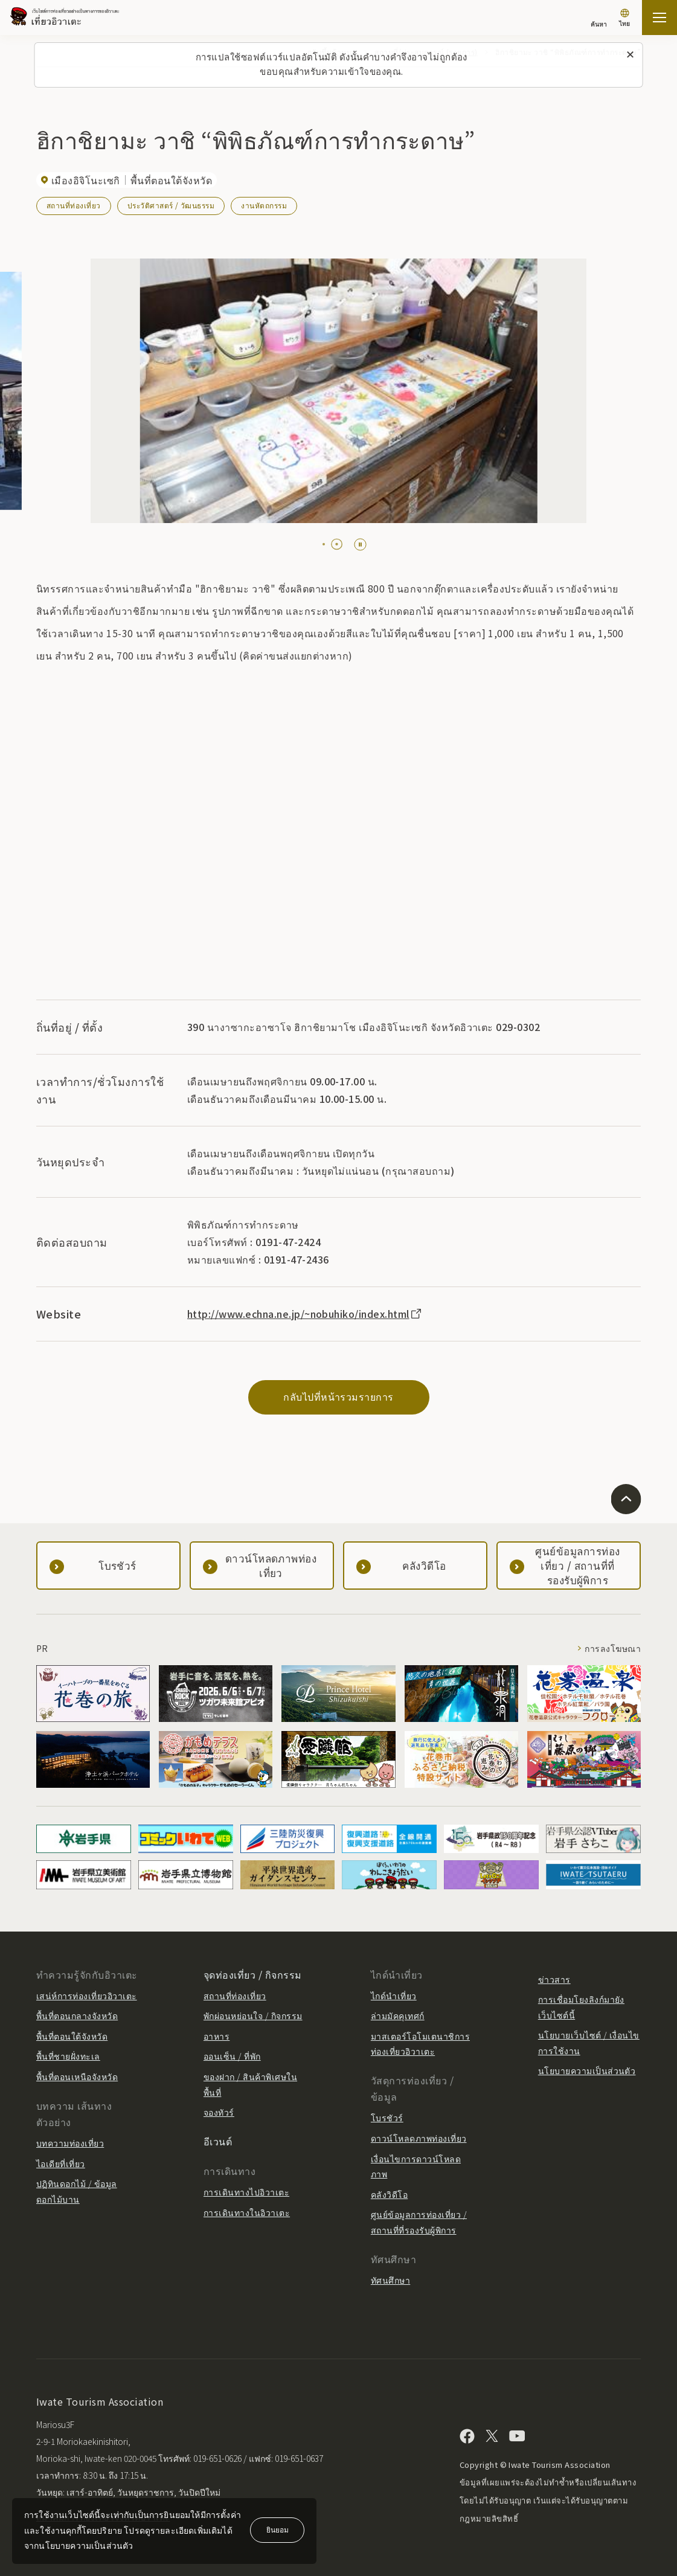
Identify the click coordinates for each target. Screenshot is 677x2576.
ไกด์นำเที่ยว (394, 1996)
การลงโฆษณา (613, 1648)
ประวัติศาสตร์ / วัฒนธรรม (171, 205)
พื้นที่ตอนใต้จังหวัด (71, 2036)
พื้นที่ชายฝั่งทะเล (68, 2056)
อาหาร (216, 2036)
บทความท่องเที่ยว (70, 2143)
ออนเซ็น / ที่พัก (232, 2056)
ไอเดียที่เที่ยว (60, 2163)
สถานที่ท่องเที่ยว (74, 205)
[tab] (328, 544)
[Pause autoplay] (360, 544)
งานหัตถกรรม (264, 205)
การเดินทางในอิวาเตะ (247, 2212)
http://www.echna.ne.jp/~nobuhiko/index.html (305, 1313)
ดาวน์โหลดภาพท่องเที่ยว (419, 2138)
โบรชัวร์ (387, 2118)
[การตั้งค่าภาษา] (624, 19)
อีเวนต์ (218, 2141)
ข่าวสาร (554, 1979)
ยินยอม (277, 2529)
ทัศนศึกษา (390, 2280)
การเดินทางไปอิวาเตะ (246, 2192)
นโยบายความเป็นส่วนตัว (587, 2070)
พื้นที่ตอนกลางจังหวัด (77, 2015)
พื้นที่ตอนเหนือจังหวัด (77, 2076)
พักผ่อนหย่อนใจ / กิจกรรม (253, 2015)
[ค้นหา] (599, 18)
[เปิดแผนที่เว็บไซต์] (659, 17)
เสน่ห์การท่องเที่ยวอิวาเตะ (86, 1996)
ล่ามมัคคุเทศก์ (398, 2015)
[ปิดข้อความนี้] (630, 55)
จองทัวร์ (219, 2112)
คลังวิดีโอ (389, 2194)
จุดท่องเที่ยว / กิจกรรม (253, 1974)
